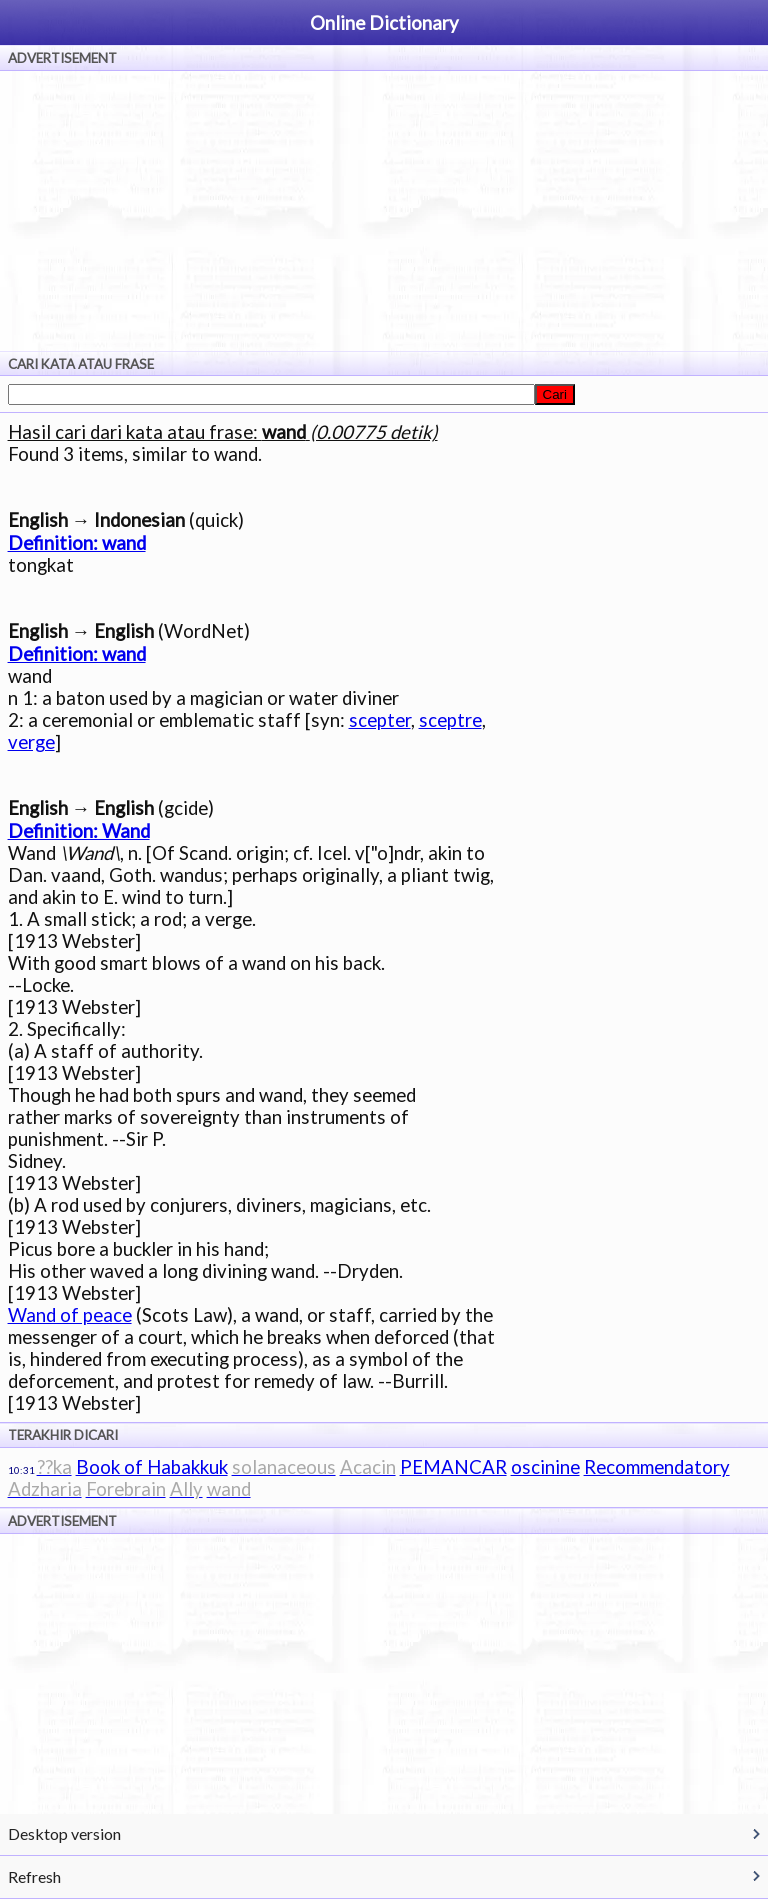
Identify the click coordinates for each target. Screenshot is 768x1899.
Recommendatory (657, 1467)
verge (31, 742)
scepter (380, 720)
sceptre (450, 720)
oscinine (545, 1467)
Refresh (34, 1876)
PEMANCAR (453, 1467)
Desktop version (64, 1833)
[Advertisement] (384, 211)
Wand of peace (70, 1315)
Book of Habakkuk (152, 1467)
